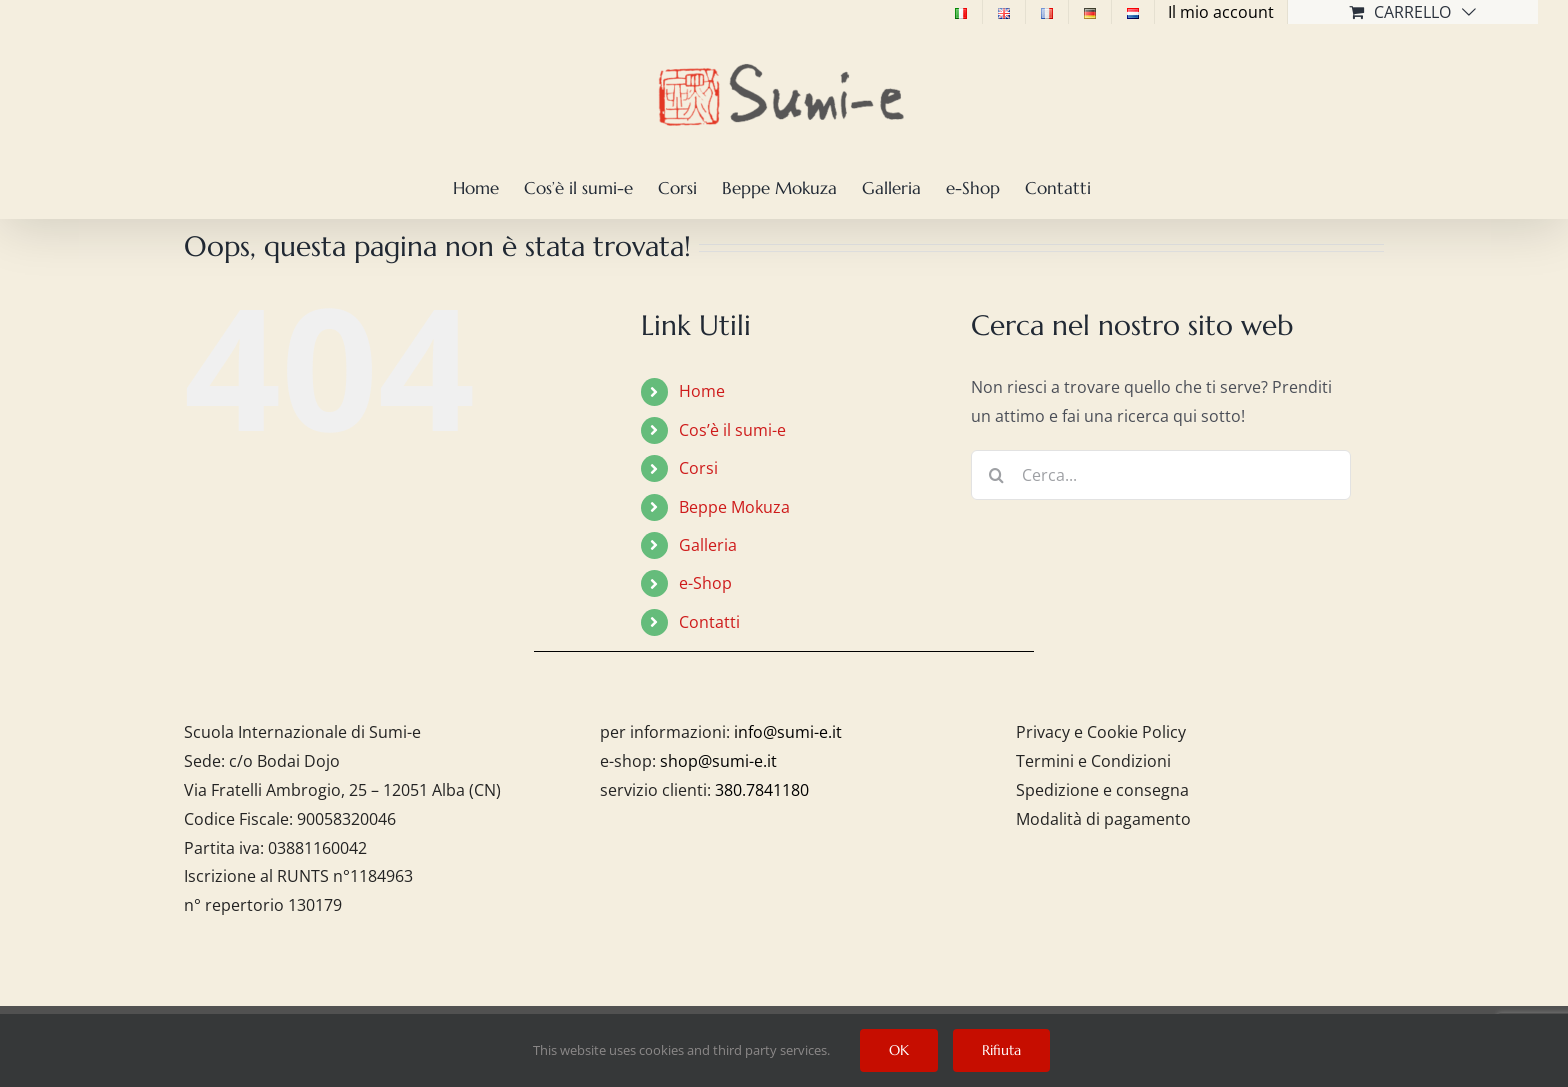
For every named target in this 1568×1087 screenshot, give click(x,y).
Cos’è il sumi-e (732, 430)
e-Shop (705, 583)
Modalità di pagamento (1103, 819)
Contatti (709, 622)
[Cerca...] (1161, 475)
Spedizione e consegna (1102, 790)
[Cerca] (996, 475)
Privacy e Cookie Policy (1101, 732)
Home (702, 391)
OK (899, 1050)
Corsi (698, 468)
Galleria (708, 545)
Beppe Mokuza (734, 507)
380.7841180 (762, 790)
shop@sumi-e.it (718, 761)
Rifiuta (1001, 1050)
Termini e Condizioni (1093, 761)
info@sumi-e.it (788, 732)
